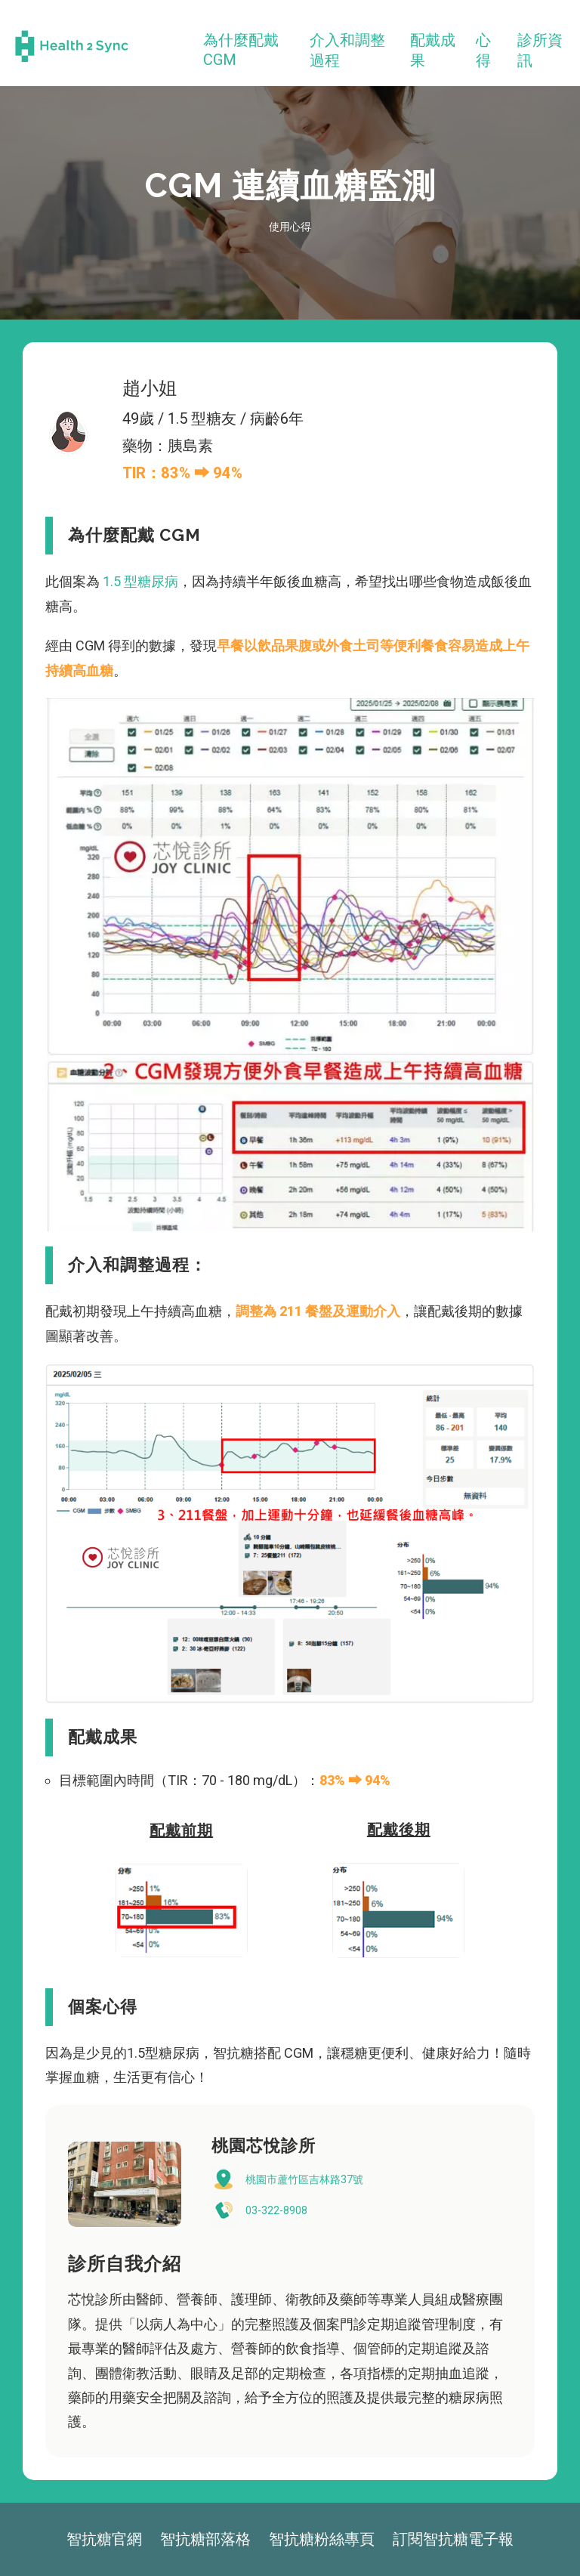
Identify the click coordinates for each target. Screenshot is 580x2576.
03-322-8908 (276, 2210)
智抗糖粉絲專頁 (322, 2539)
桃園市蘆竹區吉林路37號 (304, 2179)
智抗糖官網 (104, 2539)
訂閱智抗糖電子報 (453, 2539)
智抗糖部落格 (205, 2539)
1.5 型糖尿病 (139, 581)
